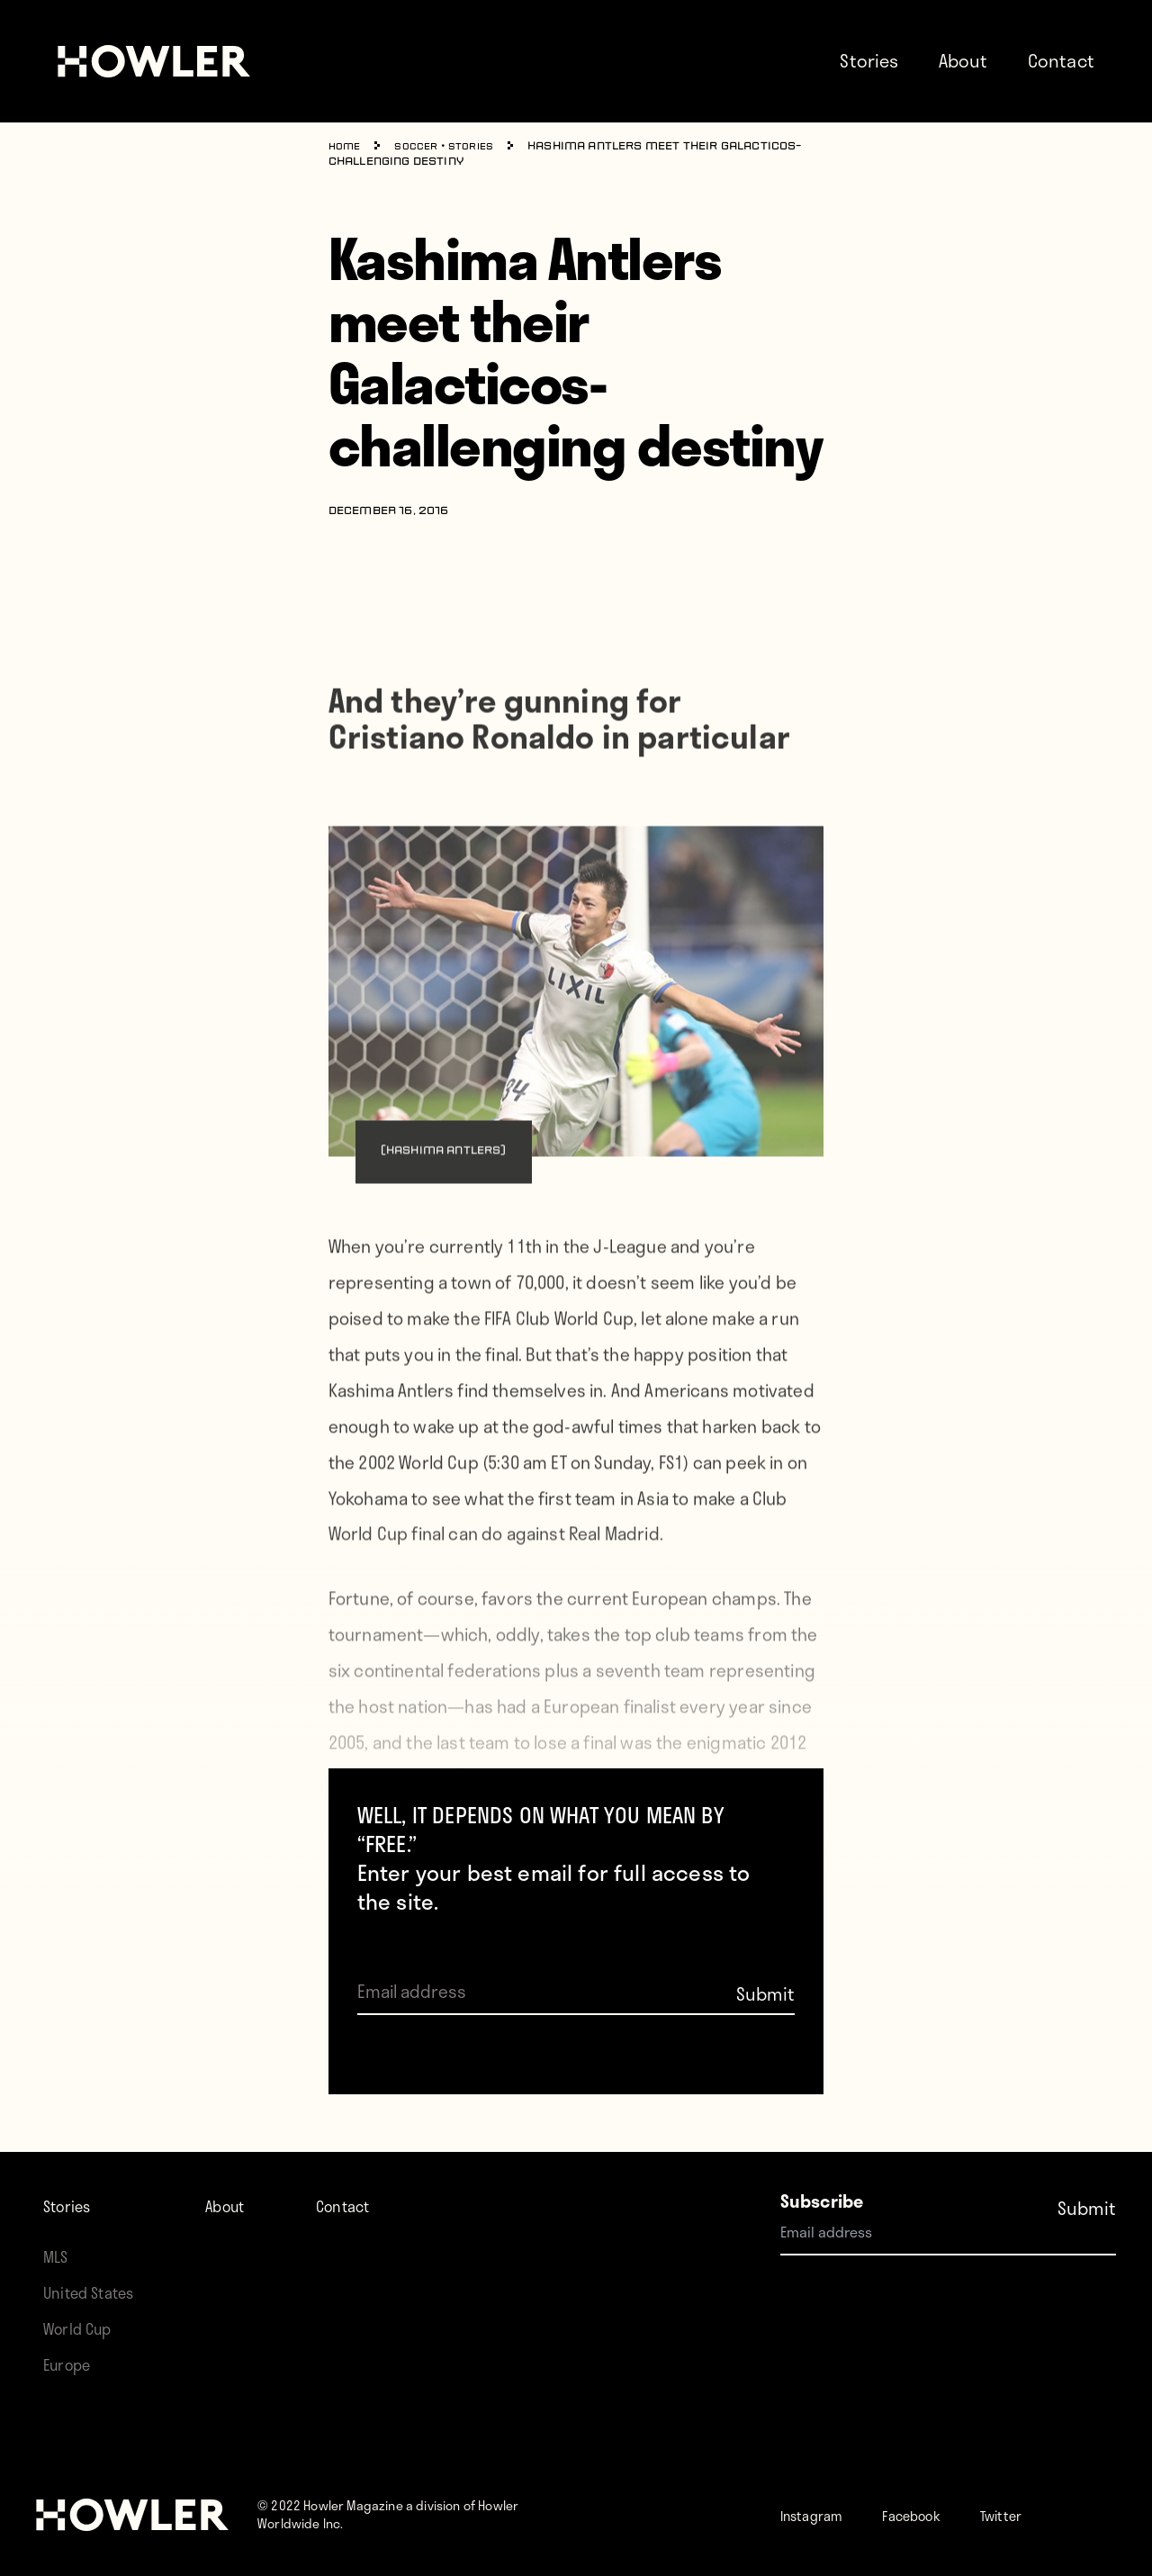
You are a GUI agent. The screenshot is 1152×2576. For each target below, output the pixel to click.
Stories (869, 60)
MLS (57, 2256)
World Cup (83, 2328)
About (963, 60)
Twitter (1045, 2514)
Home (346, 146)
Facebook (939, 2514)
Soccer (423, 146)
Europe (71, 2364)
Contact (1061, 60)
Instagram (821, 2514)
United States (95, 2292)
